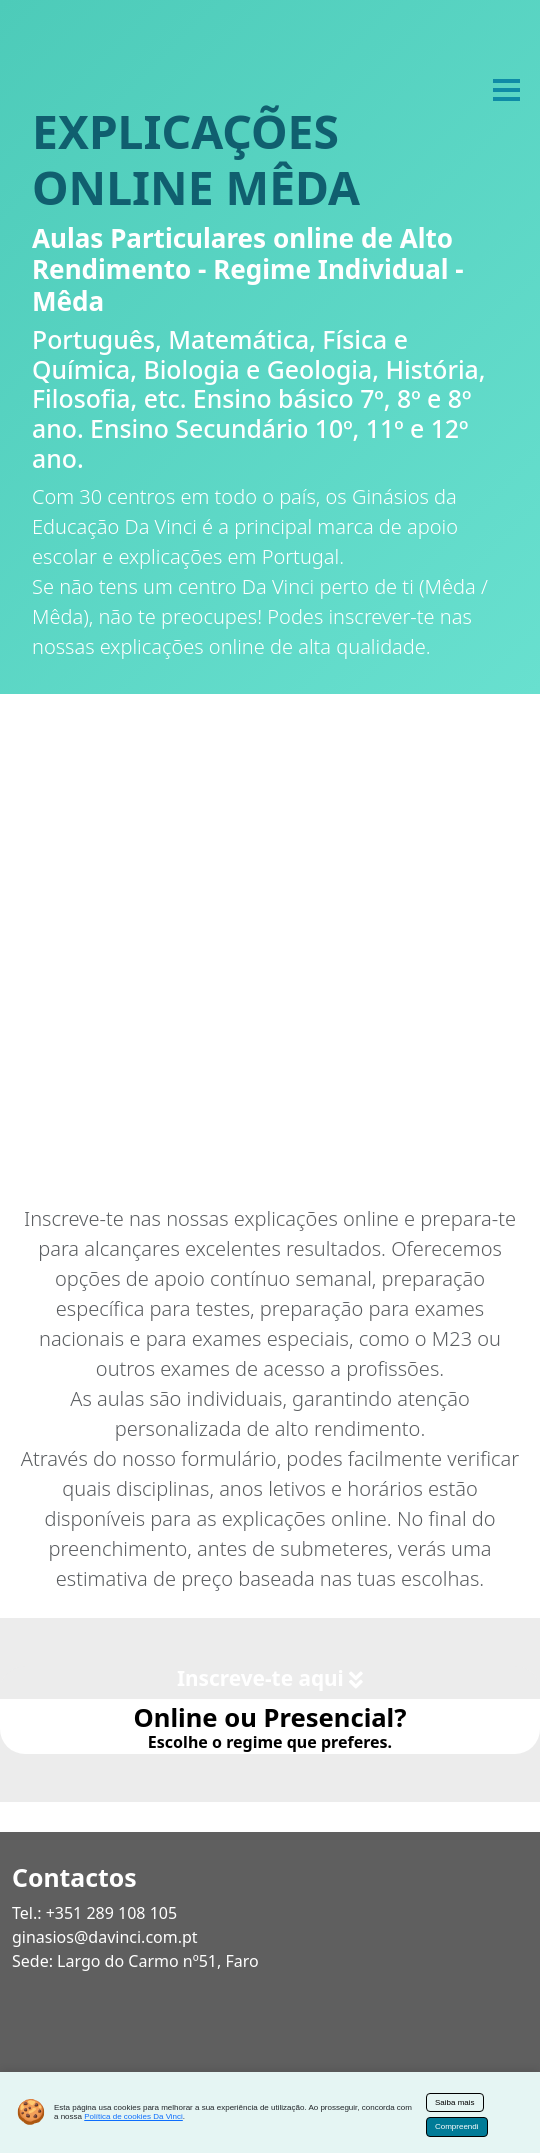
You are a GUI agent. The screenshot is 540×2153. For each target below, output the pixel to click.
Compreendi (457, 2126)
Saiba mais (455, 2102)
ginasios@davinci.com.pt (105, 1937)
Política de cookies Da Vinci (133, 2116)
